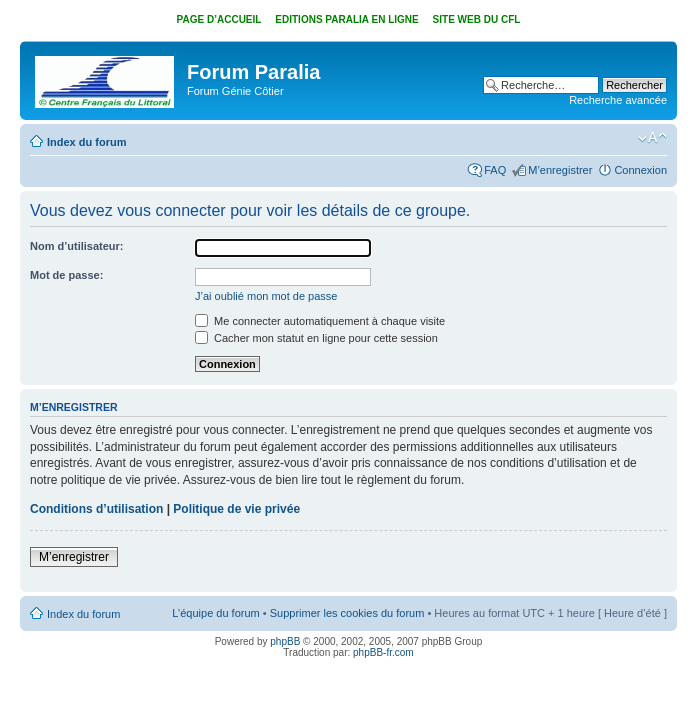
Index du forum (86, 142)
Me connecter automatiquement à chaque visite (320, 321)
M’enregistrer (560, 170)
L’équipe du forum (215, 613)
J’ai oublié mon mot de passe (266, 296)
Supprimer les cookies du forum (347, 613)
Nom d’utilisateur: (77, 246)
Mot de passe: (66, 275)
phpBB (285, 641)
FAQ (495, 170)
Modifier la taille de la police (652, 138)
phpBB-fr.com (383, 652)
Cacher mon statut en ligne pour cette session (316, 338)
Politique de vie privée (236, 509)
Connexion (640, 170)
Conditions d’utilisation (96, 509)
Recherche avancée (618, 100)
